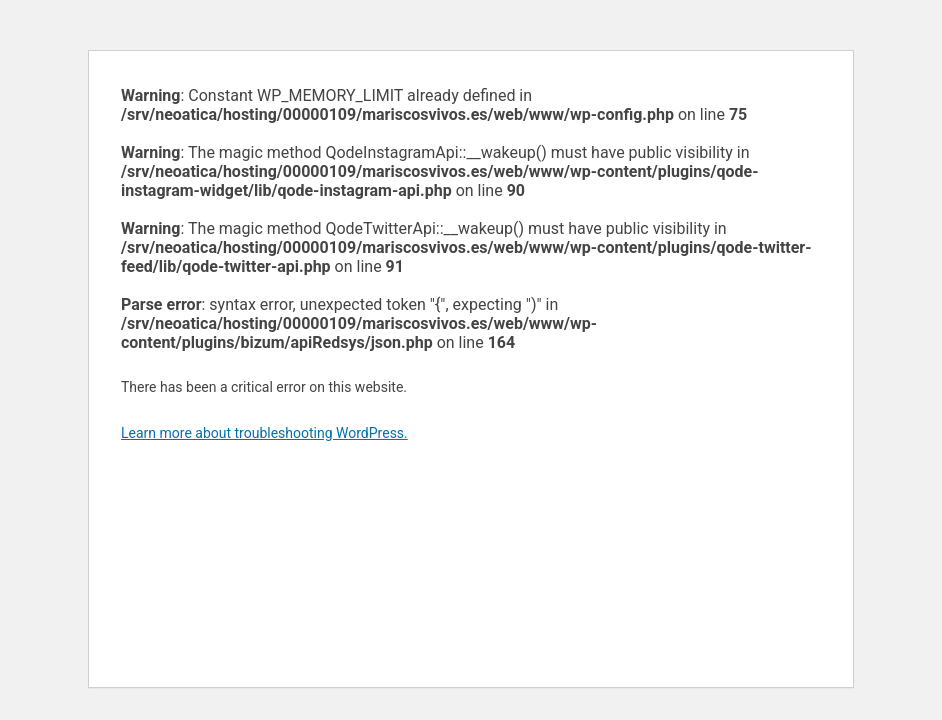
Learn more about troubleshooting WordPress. (264, 433)
